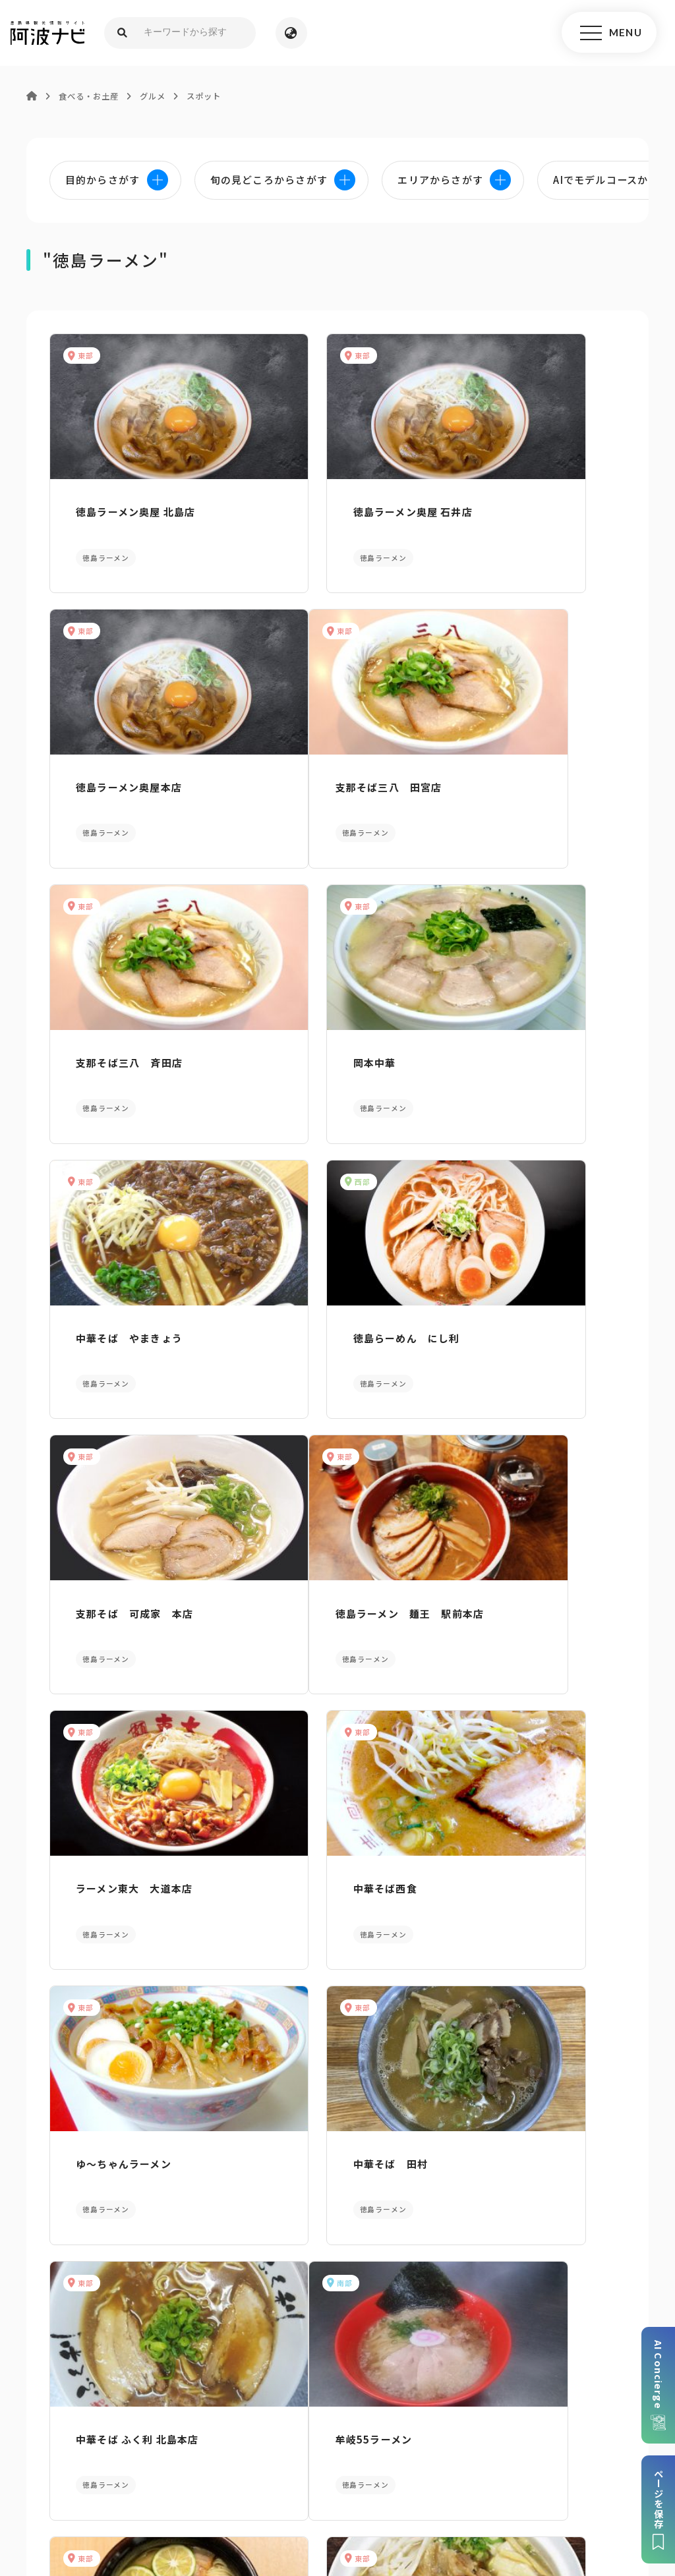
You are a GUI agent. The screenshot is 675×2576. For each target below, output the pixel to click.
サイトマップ (184, 2466)
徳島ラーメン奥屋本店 (517, 506)
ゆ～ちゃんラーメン (115, 1542)
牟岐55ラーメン (106, 1798)
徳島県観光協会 (589, 2466)
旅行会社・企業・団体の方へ (477, 2466)
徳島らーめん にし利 (319, 1017)
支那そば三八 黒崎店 (319, 1798)
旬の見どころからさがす (562, 2093)
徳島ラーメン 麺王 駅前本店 (137, 1280)
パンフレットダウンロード (115, 2316)
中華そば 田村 (303, 1542)
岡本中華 (485, 761)
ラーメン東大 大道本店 (324, 1273)
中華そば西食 (496, 1273)
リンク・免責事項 (359, 2466)
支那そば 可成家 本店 (522, 1017)
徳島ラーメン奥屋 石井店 (325, 506)
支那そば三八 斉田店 (319, 761)
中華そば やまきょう (121, 1017)
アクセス (560, 2316)
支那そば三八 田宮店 (121, 761)
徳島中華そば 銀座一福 (518, 1798)
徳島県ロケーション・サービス (286, 2486)
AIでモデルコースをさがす (112, 2093)
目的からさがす (337, 2093)
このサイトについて (95, 2466)
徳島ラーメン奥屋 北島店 (127, 506)
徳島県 (384, 2486)
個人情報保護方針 (266, 2466)
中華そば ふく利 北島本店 (525, 1542)
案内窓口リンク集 (337, 2316)
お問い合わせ (442, 2486)
